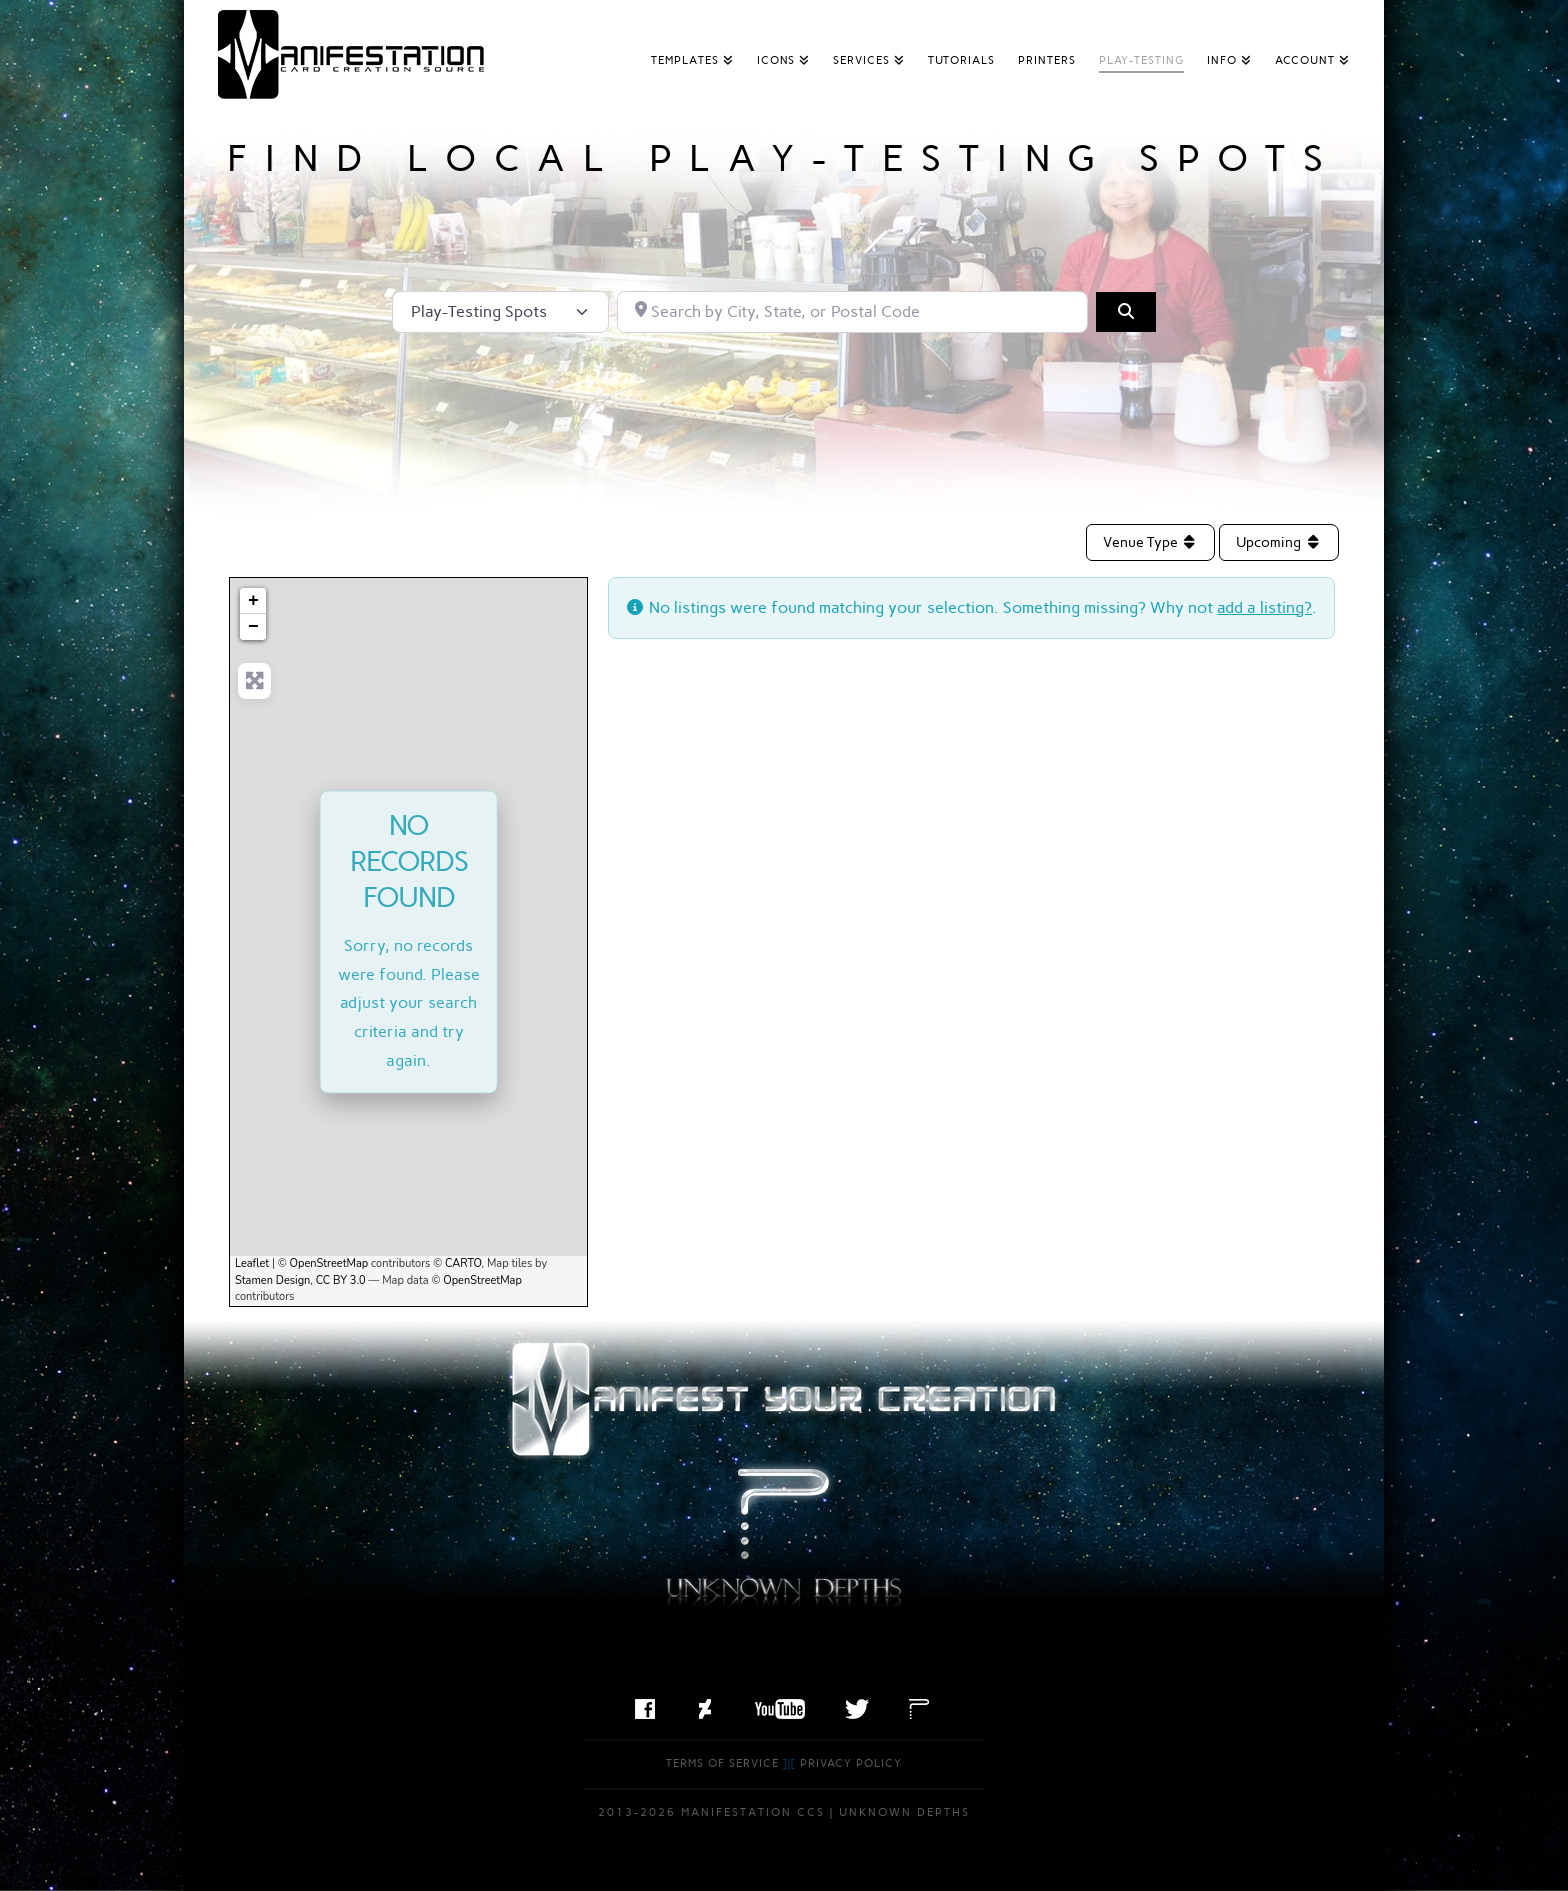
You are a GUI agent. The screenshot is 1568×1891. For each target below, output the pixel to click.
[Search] (1126, 312)
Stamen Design (272, 1280)
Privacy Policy (851, 1763)
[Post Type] (500, 312)
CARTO (463, 1263)
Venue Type (1151, 542)
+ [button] (253, 601)
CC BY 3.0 (341, 1280)
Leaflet (252, 1263)
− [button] (253, 627)
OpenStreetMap (329, 1263)
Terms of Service (722, 1763)
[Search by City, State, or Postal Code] (852, 312)
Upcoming (1279, 542)
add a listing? (1264, 607)
